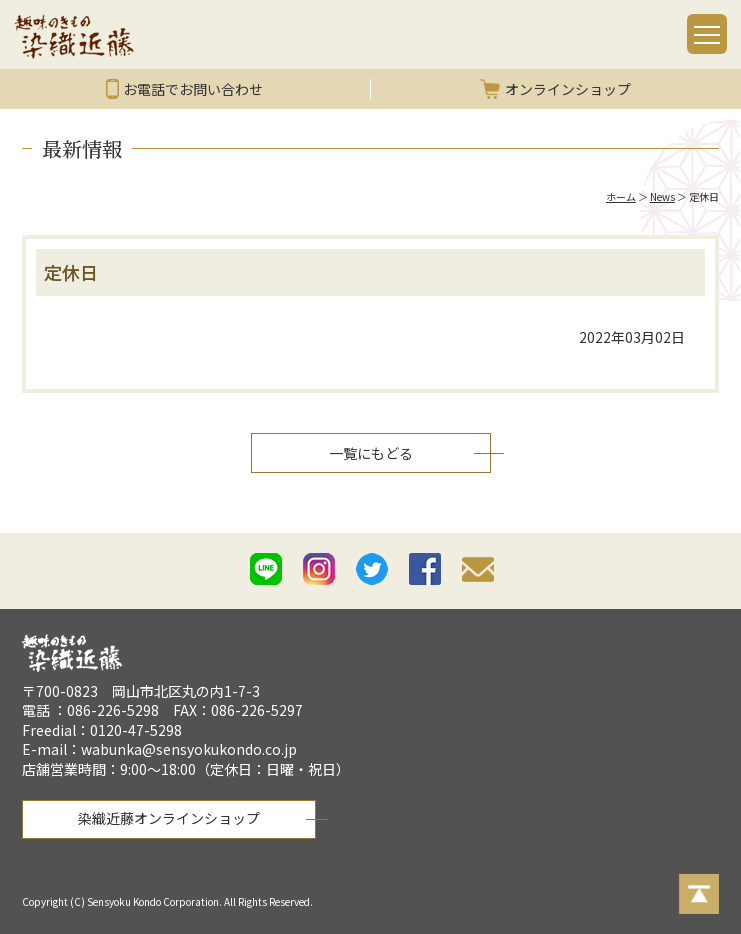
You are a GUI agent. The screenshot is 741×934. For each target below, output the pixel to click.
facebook (425, 569)
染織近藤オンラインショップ (169, 818)
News (662, 196)
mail (478, 573)
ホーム (621, 196)
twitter (372, 569)
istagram (319, 569)
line (266, 569)
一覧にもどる (371, 453)
